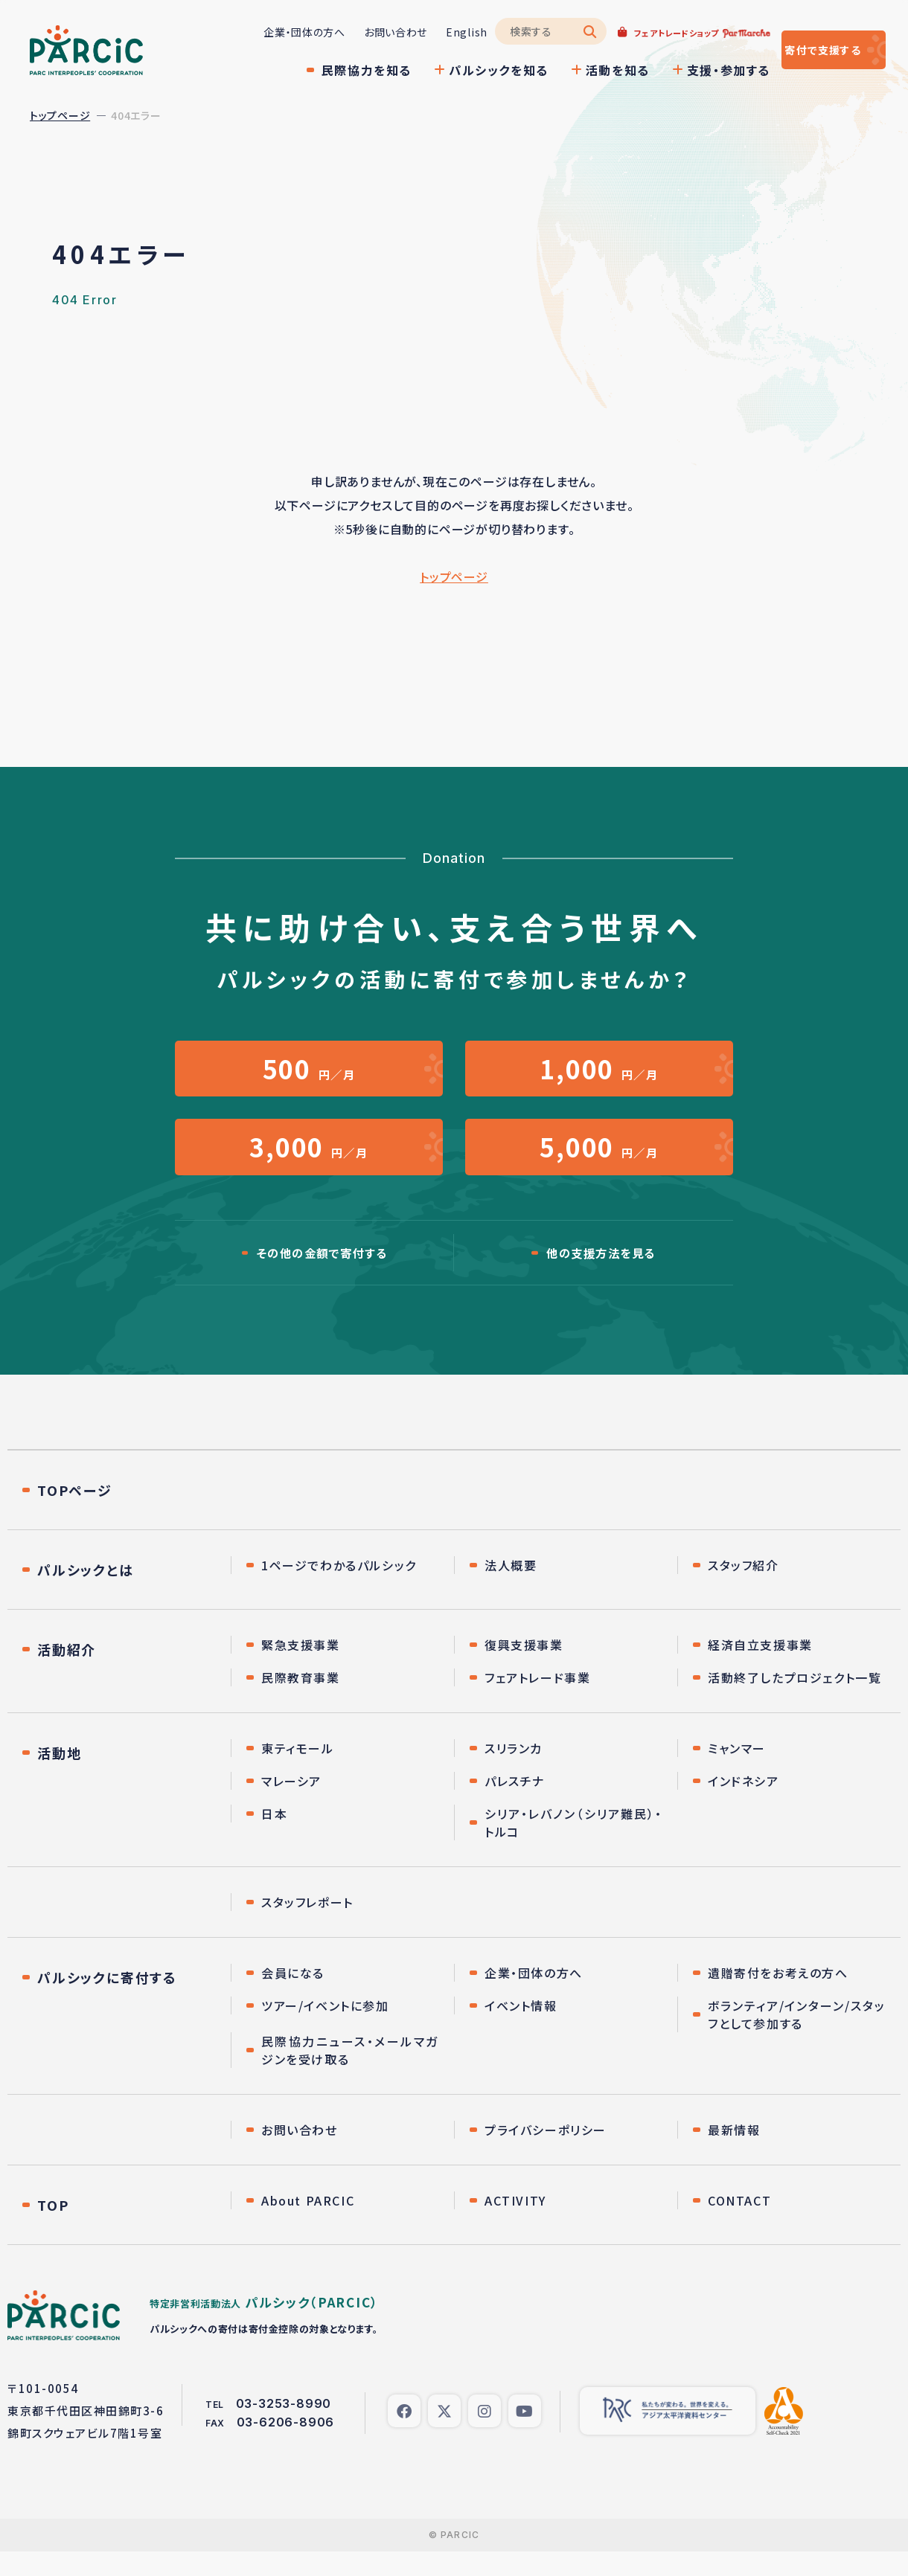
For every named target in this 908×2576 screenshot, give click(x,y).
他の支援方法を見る (600, 1275)
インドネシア (743, 1805)
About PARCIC (307, 2225)
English (422, 32)
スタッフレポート (307, 1927)
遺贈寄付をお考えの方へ (778, 1997)
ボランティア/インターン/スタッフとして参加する (797, 2039)
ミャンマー (737, 1773)
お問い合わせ (351, 32)
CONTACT (739, 2225)
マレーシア (291, 1805)
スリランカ (514, 1773)
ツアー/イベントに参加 (325, 2030)
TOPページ (74, 1514)
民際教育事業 (300, 1702)
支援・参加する (684, 70)
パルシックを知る (454, 70)
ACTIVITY (515, 2225)
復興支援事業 (524, 1669)
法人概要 (511, 1590)
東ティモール (297, 1773)
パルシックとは (85, 1594)
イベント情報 (521, 2030)
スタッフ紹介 (743, 1590)
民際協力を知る (322, 70)
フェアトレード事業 (537, 1702)
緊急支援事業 (300, 1669)
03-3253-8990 (284, 2428)
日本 (274, 1838)
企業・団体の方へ (260, 32)
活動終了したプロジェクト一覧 (794, 1702)
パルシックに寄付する (107, 2001)
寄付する (801, 50)
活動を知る (573, 70)
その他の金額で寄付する (321, 1275)
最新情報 (734, 2154)
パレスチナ (515, 1805)
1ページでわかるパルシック (339, 1590)
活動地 (59, 1777)
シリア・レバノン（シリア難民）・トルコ (573, 1847)
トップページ (60, 115)
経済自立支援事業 (760, 1669)
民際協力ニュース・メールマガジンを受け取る (350, 2074)
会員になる (292, 1997)
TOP (52, 2229)
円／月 (309, 1074)
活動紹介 (66, 1673)
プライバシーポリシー (546, 2154)
